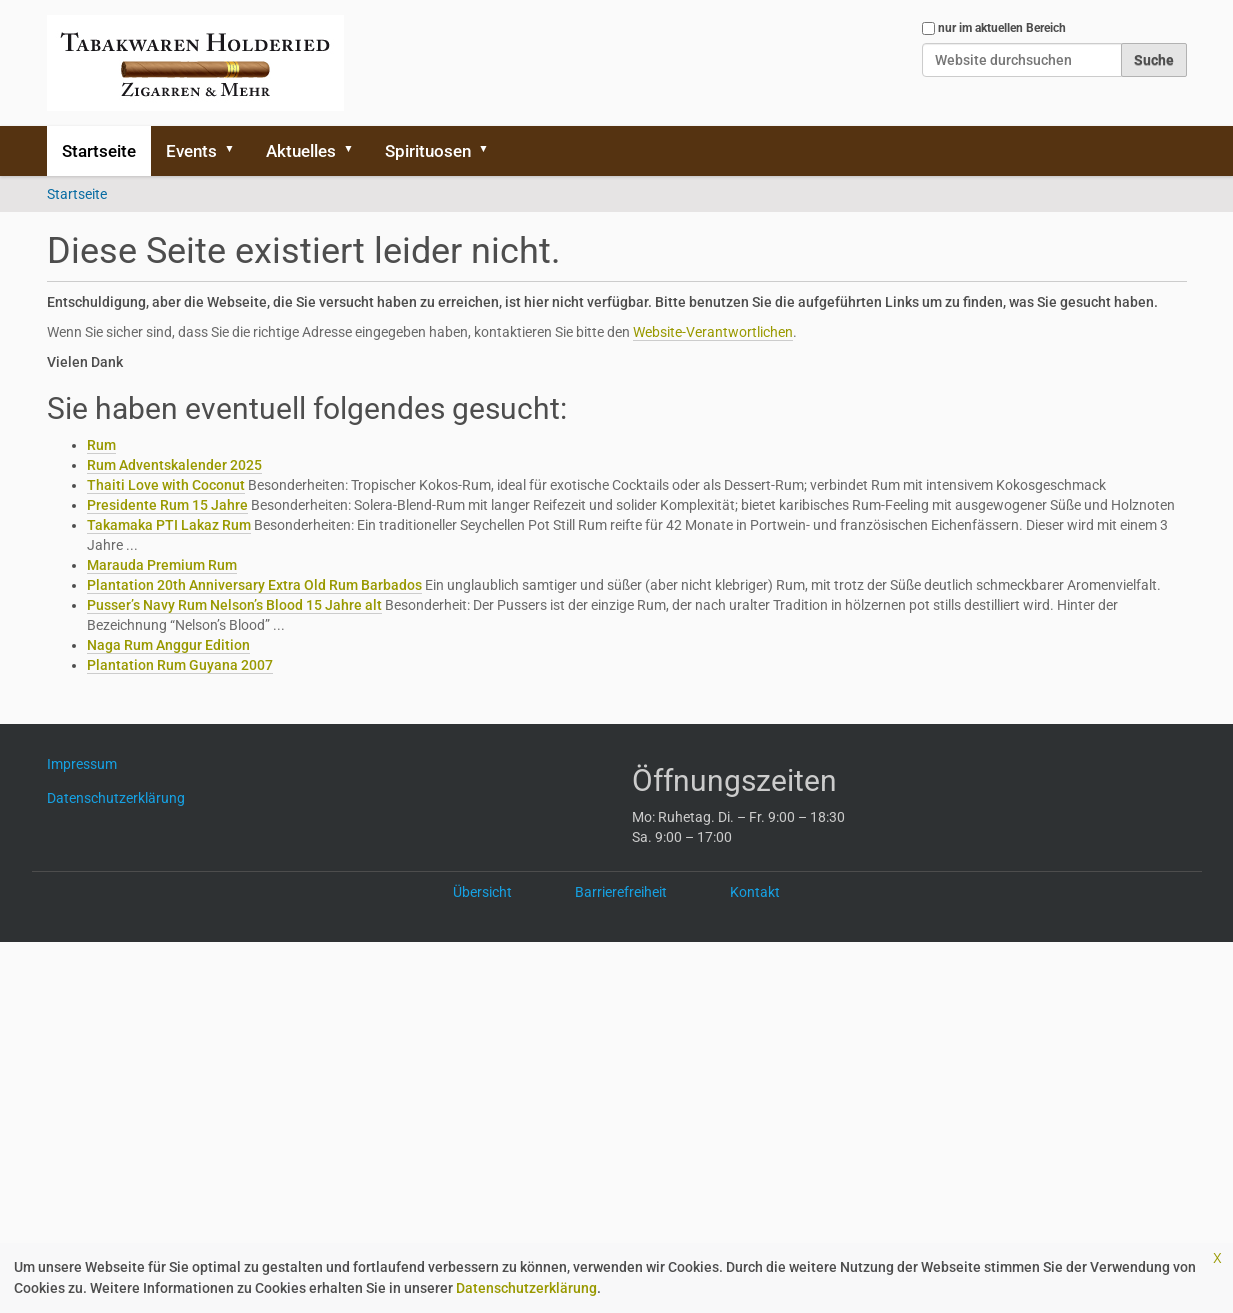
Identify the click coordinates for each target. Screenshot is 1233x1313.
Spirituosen (428, 151)
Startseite (99, 151)
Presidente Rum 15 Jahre (167, 505)
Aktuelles (301, 151)
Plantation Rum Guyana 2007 (180, 665)
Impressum (89, 764)
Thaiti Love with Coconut (166, 485)
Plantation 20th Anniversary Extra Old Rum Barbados (254, 585)
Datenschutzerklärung (526, 1288)
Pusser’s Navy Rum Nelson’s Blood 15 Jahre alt (234, 605)
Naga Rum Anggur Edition (168, 645)
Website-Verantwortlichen (713, 332)
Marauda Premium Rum (162, 565)
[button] (237, 151)
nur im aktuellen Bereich (1002, 28)
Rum (101, 445)
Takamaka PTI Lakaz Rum (169, 525)
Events (191, 151)
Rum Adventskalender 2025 (174, 465)
